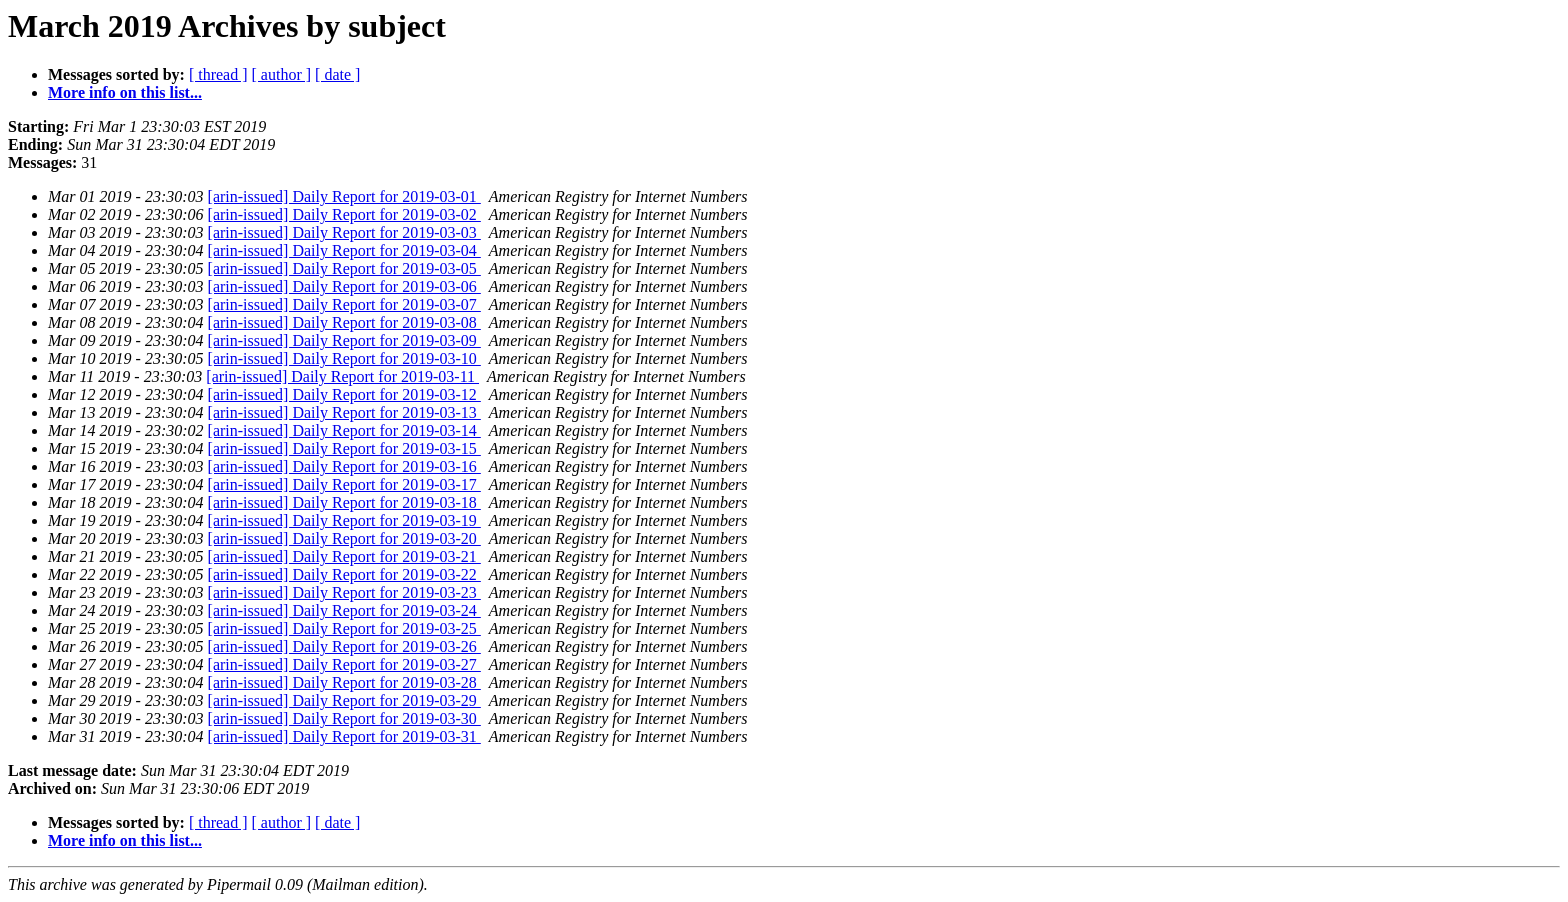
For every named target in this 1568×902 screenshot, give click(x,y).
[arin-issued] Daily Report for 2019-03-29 (344, 700)
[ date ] (337, 74)
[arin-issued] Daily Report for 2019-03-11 (342, 376)
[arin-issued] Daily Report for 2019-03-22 (344, 574)
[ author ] (282, 74)
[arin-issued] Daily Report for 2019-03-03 (344, 232)
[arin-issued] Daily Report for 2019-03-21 (344, 556)
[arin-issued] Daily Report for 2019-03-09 (344, 340)
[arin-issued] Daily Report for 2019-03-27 (344, 664)
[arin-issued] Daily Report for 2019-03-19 (344, 520)
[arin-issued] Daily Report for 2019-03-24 (344, 610)
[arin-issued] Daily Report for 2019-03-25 (344, 628)
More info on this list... (125, 92)
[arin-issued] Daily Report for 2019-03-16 (344, 466)
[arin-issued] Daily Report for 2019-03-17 (344, 484)
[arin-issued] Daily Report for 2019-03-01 (344, 196)
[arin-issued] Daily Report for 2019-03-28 (344, 682)
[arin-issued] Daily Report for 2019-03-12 (344, 394)
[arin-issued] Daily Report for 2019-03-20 (344, 538)
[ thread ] (218, 74)
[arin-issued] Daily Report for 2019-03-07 (344, 304)
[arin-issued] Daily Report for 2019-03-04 (344, 250)
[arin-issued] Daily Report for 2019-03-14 (344, 430)
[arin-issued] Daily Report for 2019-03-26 (344, 646)
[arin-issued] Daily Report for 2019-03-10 (344, 358)
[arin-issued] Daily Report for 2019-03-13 (344, 412)
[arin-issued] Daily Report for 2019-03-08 (344, 322)
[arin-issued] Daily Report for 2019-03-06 (344, 286)
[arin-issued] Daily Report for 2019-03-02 (344, 214)
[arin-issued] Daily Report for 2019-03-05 (344, 268)
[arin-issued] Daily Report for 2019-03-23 (344, 592)
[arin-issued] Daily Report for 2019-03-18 (344, 502)
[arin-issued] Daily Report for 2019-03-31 (344, 736)
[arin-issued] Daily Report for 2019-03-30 (344, 718)
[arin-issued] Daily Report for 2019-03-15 (344, 448)
